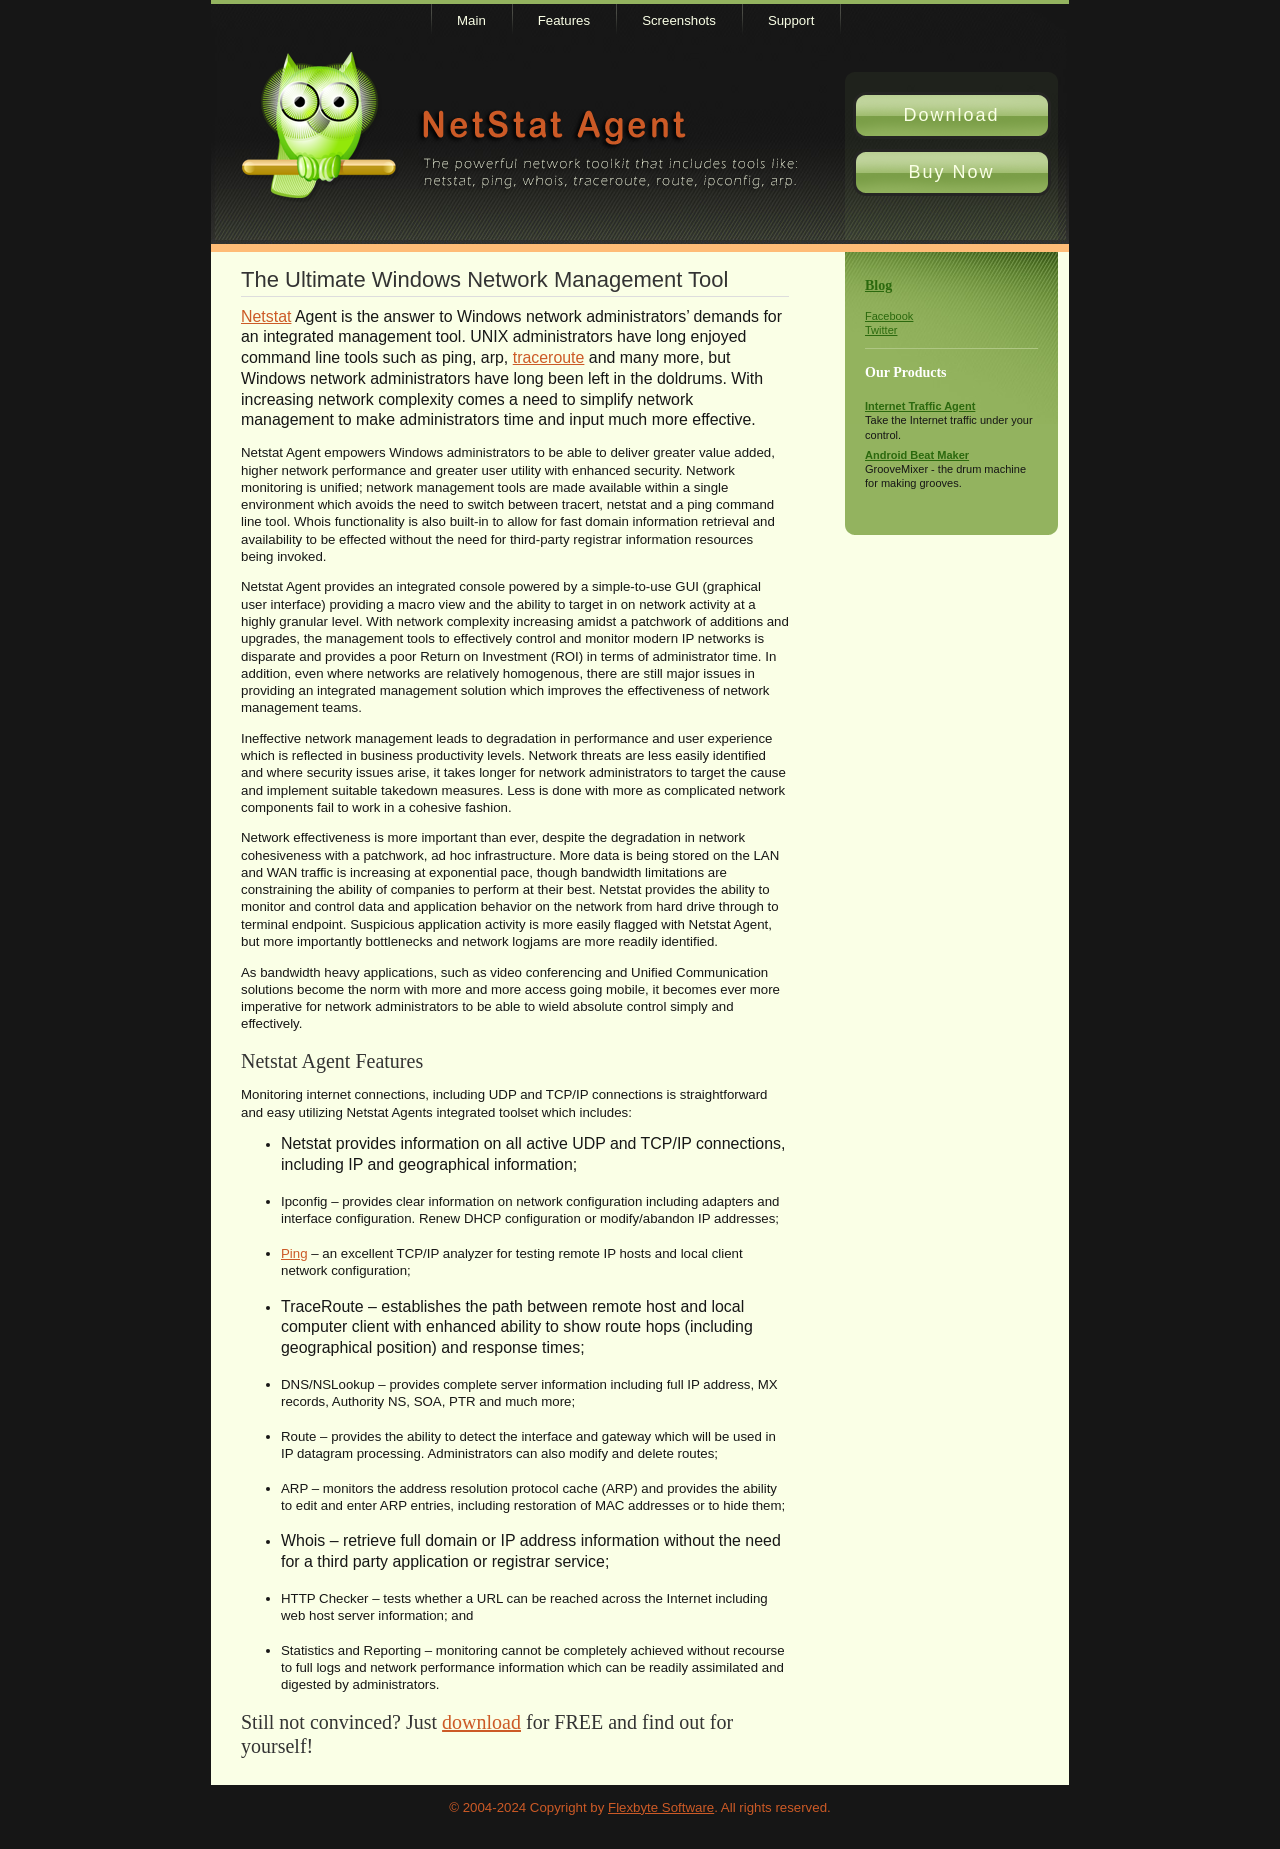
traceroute (549, 357)
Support (791, 20)
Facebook (889, 316)
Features (564, 20)
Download (951, 115)
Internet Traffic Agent (920, 406)
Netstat (266, 316)
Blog (878, 285)
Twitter (881, 330)
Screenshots (679, 20)
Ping (294, 1253)
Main (471, 20)
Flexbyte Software (661, 1807)
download (481, 1722)
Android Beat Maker (917, 455)
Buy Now (951, 172)
